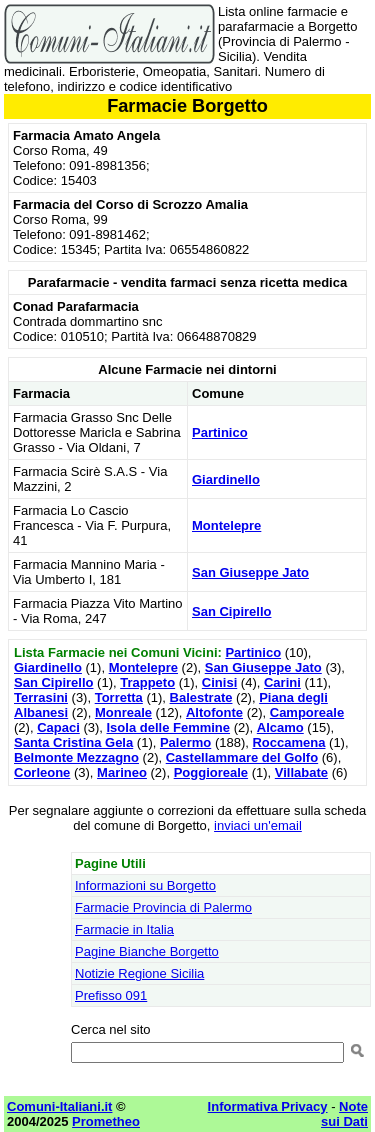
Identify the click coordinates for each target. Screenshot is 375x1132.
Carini (282, 682)
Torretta (119, 697)
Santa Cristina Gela (73, 742)
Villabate (301, 772)
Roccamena (288, 742)
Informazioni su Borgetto (145, 885)
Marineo (122, 772)
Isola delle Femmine (169, 727)
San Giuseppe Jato (250, 572)
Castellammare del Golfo (242, 757)
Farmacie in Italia (124, 929)
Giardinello (226, 479)
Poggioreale (211, 772)
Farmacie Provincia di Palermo (163, 907)
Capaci (58, 727)
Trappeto (147, 682)
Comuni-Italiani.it (59, 1106)
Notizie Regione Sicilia (139, 973)
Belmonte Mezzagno (76, 757)
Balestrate (201, 697)
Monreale (123, 712)
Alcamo (280, 727)
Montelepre (226, 525)
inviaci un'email (258, 825)
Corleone (42, 772)
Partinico (220, 432)
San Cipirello (231, 611)
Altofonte (214, 712)
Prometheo (106, 1121)
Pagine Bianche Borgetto (147, 951)
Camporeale (307, 712)
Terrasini (41, 697)
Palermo (185, 742)
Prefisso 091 (111, 995)
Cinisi (219, 682)
